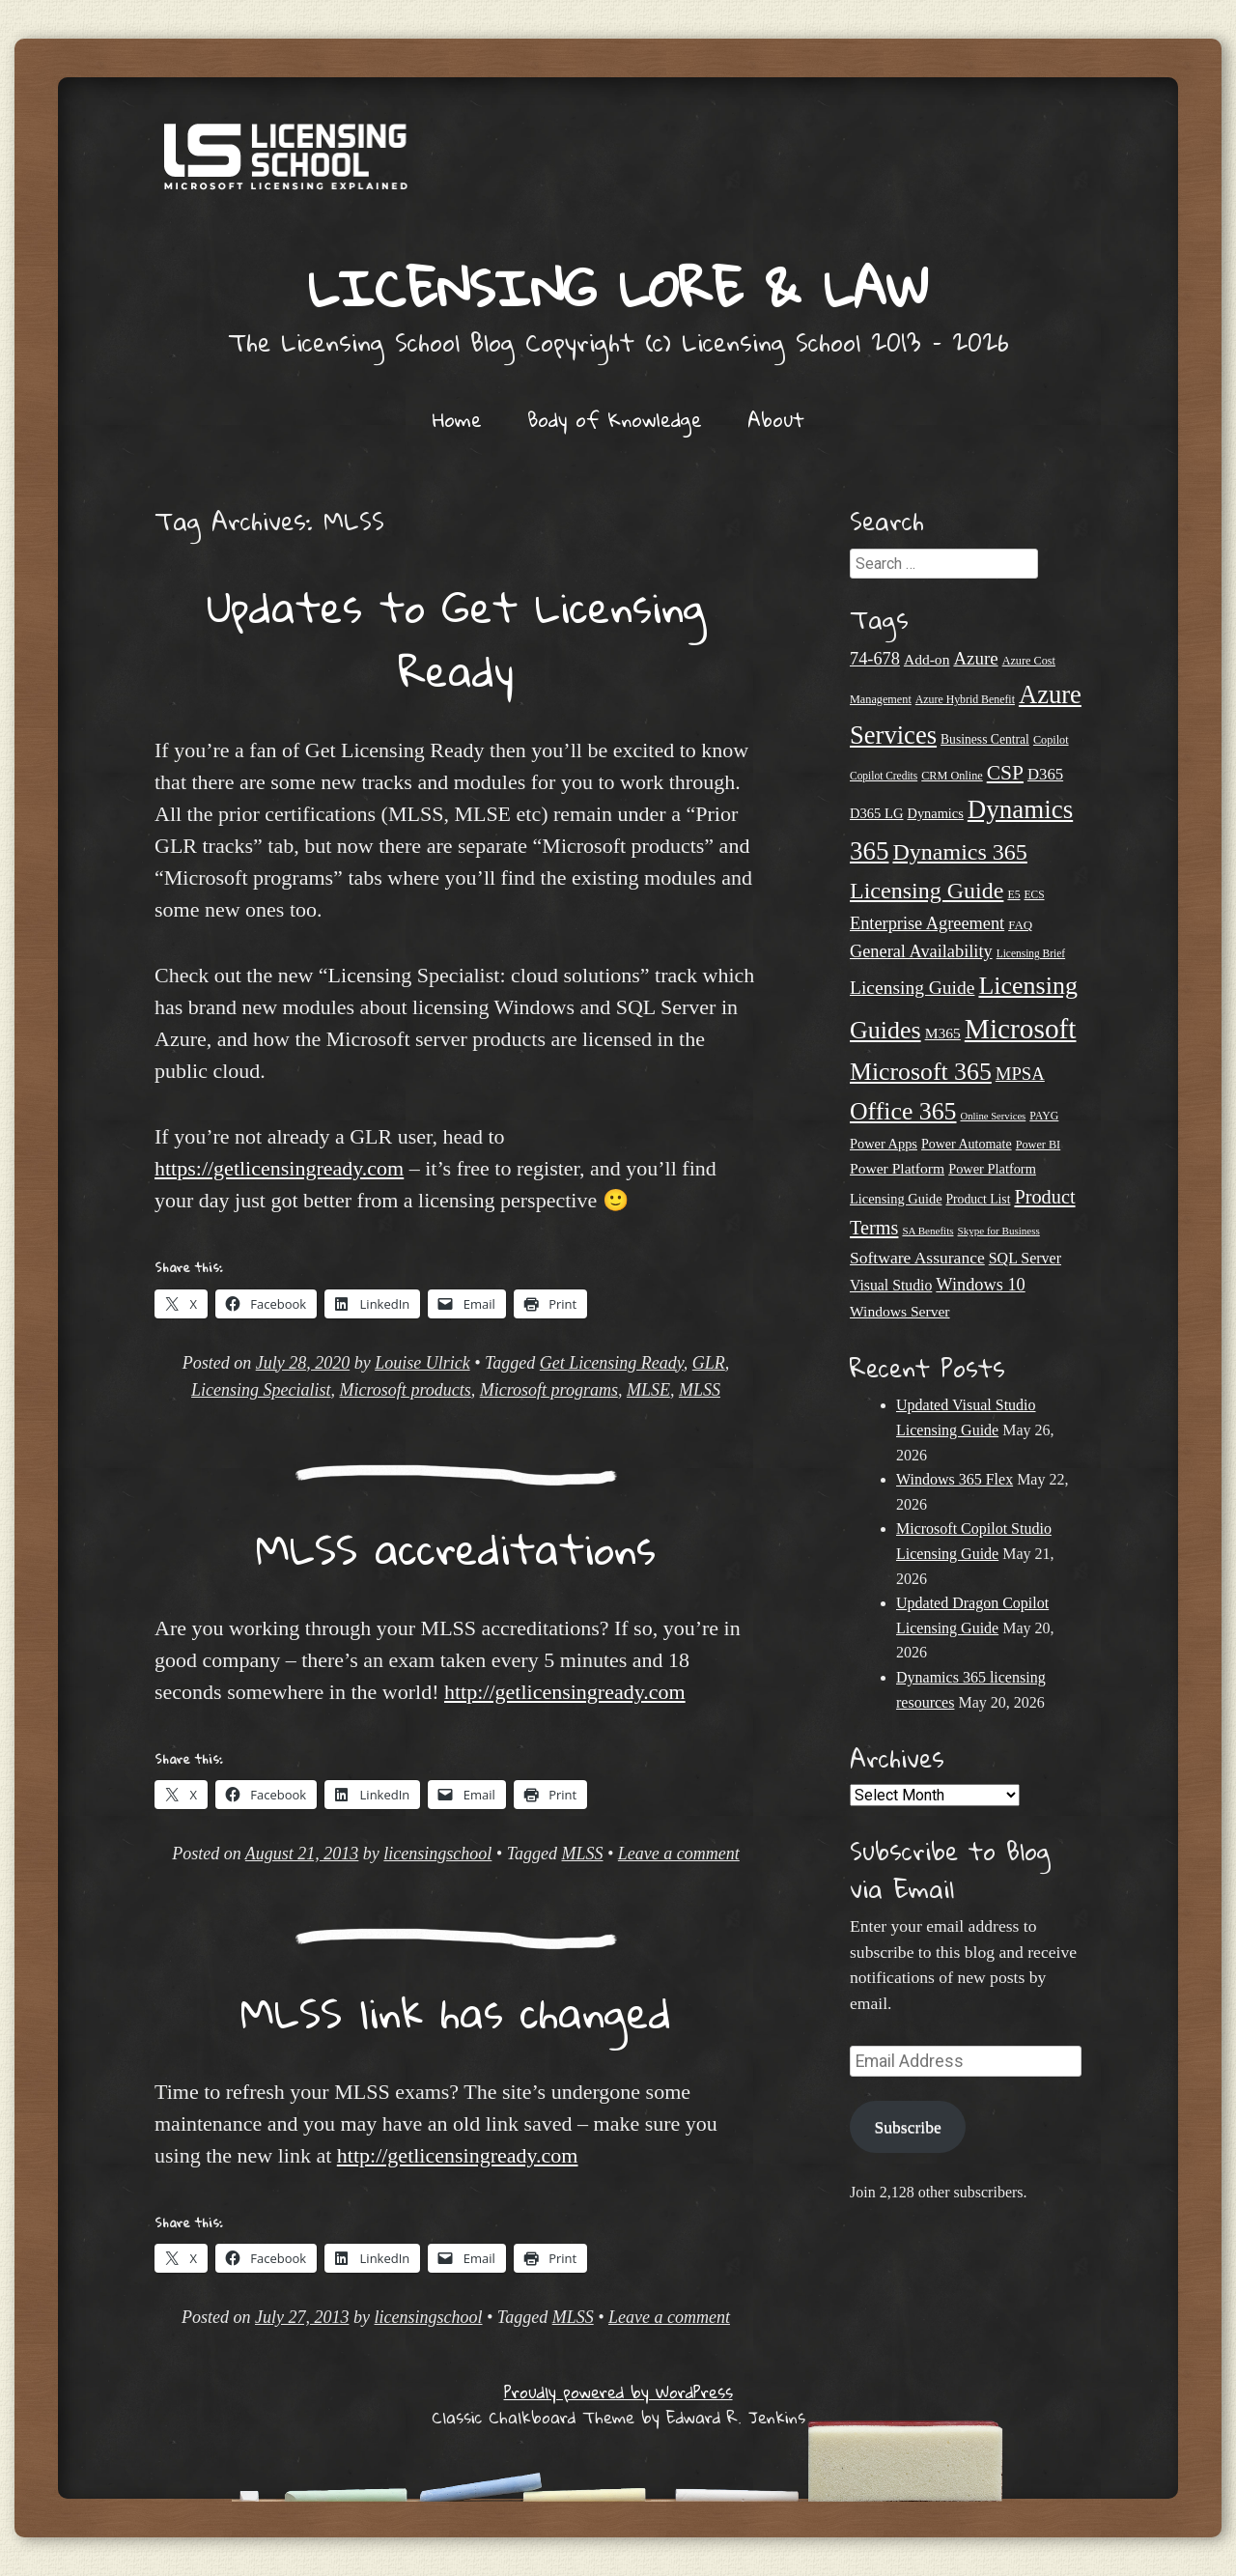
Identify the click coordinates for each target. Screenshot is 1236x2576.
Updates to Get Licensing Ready (456, 638)
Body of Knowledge (614, 419)
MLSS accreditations (456, 1548)
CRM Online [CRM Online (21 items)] (951, 775)
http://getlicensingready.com (565, 1692)
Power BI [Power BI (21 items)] (1038, 1144)
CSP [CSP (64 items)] (1005, 772)
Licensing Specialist (260, 1390)
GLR (708, 1363)
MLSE (648, 1390)
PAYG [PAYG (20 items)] (1043, 1115)
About (775, 419)
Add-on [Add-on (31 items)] (927, 659)
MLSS (699, 1390)
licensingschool (437, 1853)
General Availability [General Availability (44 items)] (921, 951)
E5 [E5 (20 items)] (1013, 894)
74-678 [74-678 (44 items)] (875, 658)
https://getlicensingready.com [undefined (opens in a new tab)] (279, 1168)
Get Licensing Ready (612, 1363)
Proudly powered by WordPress (618, 2392)
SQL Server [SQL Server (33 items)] (1025, 1258)
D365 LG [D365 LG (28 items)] (876, 813)
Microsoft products (405, 1390)
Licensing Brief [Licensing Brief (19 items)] (1031, 953)
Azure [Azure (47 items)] (975, 658)
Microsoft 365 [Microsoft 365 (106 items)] (921, 1072)
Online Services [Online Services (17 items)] (993, 1116)
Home (457, 419)
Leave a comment (679, 1853)
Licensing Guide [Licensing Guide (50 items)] (912, 987)
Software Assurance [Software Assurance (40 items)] (917, 1257)
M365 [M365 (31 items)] (943, 1033)
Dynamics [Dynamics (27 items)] (935, 813)
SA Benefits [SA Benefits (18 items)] (927, 1230)
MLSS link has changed (455, 2012)
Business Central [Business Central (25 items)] (985, 739)
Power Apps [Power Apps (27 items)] (883, 1143)
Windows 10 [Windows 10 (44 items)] (980, 1284)
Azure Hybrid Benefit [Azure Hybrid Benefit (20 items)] (965, 699)
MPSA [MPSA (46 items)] (1020, 1073)
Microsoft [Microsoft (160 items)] (1021, 1028)
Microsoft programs (549, 1390)
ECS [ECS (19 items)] (1035, 894)
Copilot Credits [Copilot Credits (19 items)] (883, 775)
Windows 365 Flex (954, 1479)
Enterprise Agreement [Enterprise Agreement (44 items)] (927, 923)
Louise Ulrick (422, 1363)
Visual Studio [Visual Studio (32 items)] (891, 1285)
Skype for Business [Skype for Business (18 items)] (999, 1230)
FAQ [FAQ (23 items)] (1020, 925)
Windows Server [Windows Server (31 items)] (900, 1311)
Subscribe (907, 2127)
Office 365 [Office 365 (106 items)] (903, 1111)
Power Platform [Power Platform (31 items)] (897, 1168)
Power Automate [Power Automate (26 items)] (966, 1144)
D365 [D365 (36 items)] (1045, 774)
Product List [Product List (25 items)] (978, 1199)
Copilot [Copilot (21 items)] (1051, 740)
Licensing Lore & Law (618, 287)
